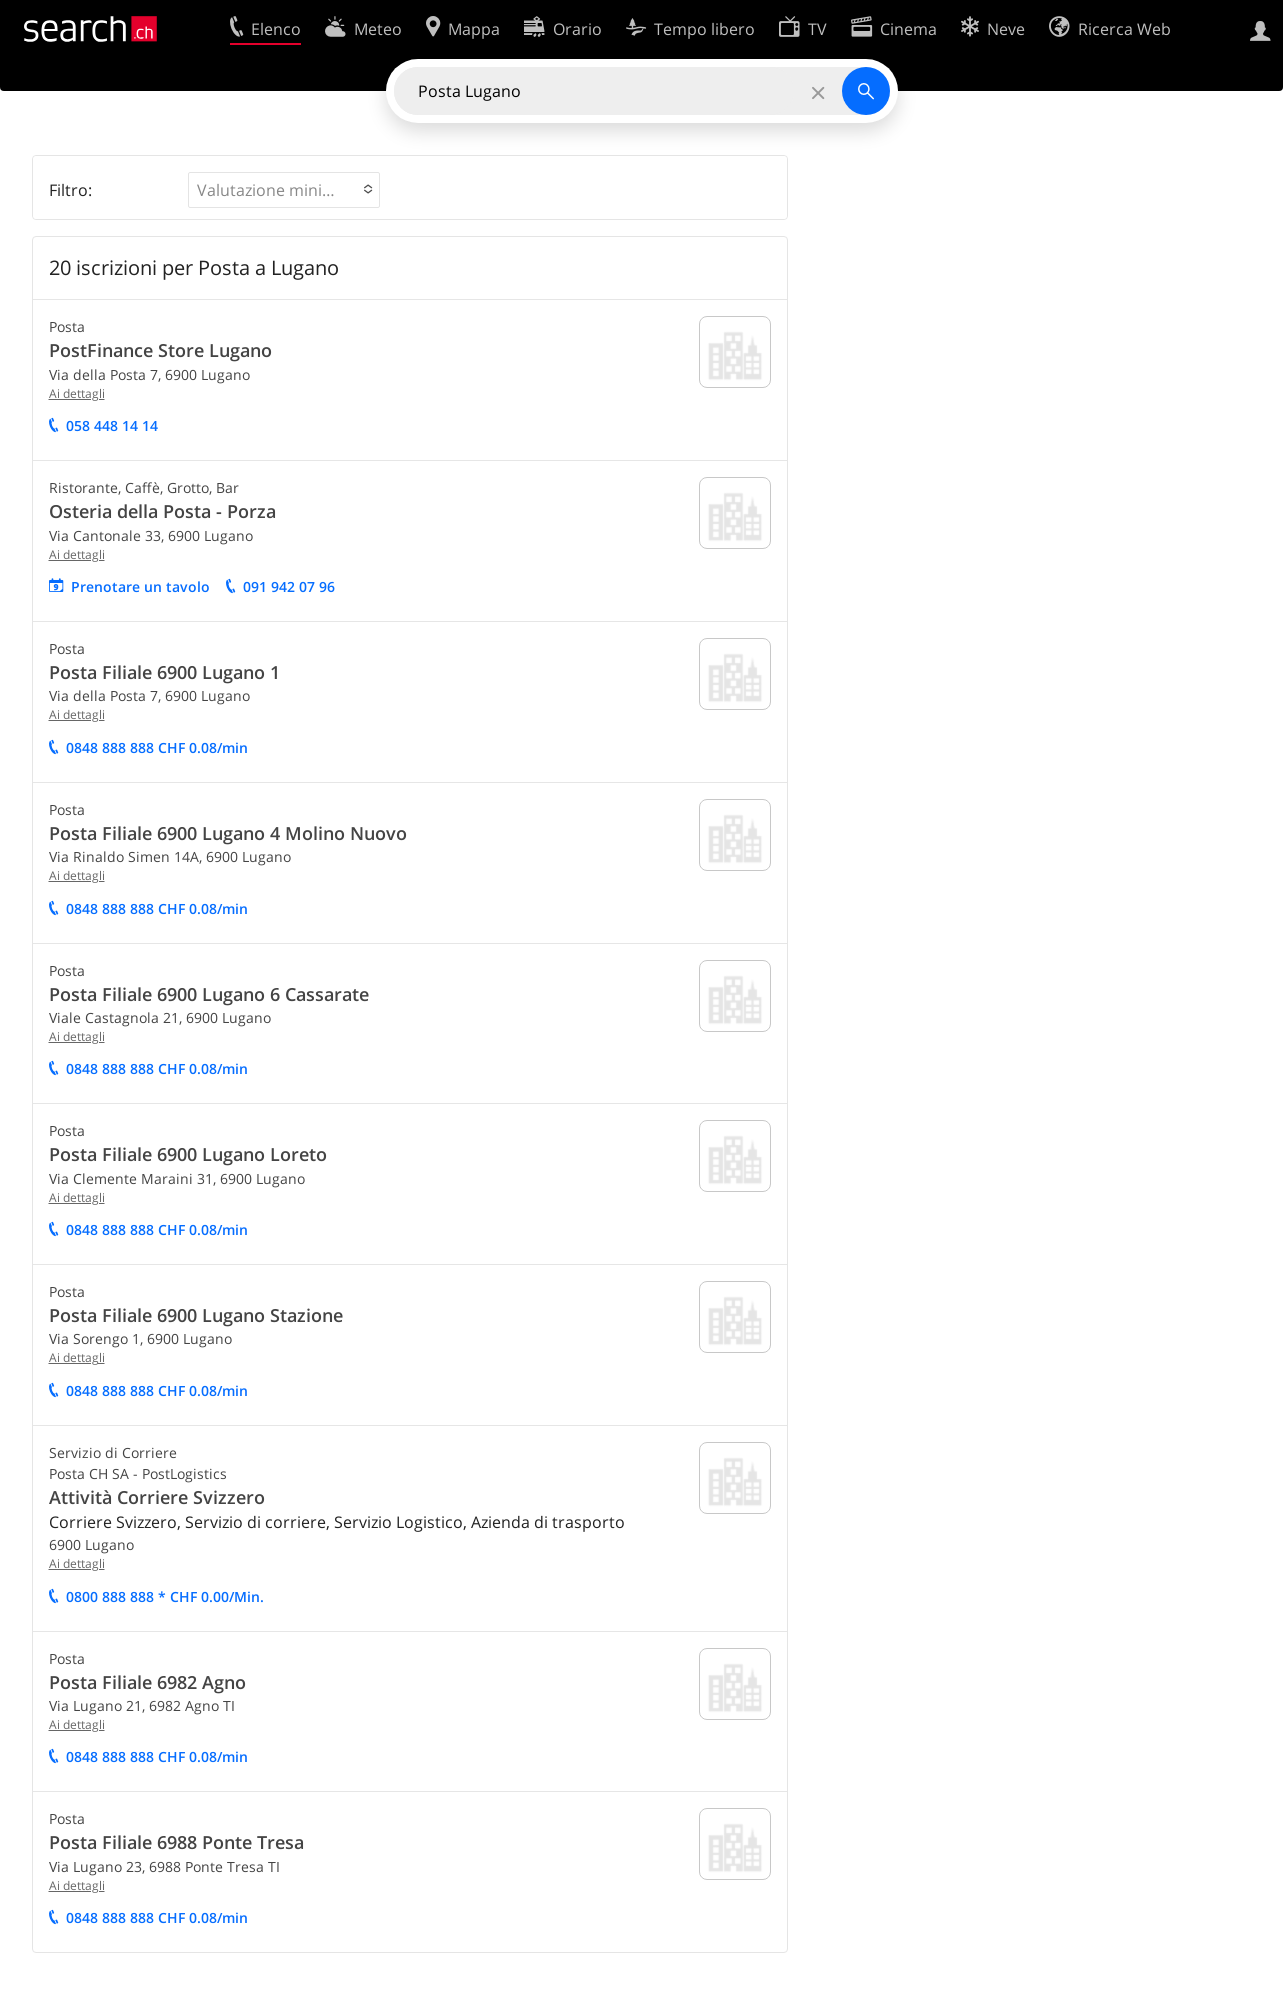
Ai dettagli (77, 393)
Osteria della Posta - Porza (162, 511)
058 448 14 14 (112, 425)
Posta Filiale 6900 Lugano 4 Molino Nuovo (228, 833)
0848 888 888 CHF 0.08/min (157, 747)
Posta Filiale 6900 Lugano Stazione (196, 1315)
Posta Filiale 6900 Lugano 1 (164, 672)
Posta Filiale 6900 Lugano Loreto (188, 1154)
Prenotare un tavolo (140, 586)
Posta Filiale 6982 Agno (147, 1682)
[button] (284, 190)
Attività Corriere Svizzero (157, 1497)
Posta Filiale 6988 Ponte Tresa (176, 1842)
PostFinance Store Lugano (160, 350)
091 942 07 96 (289, 586)
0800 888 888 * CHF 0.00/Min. (165, 1596)
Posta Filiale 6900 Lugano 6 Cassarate (209, 994)
